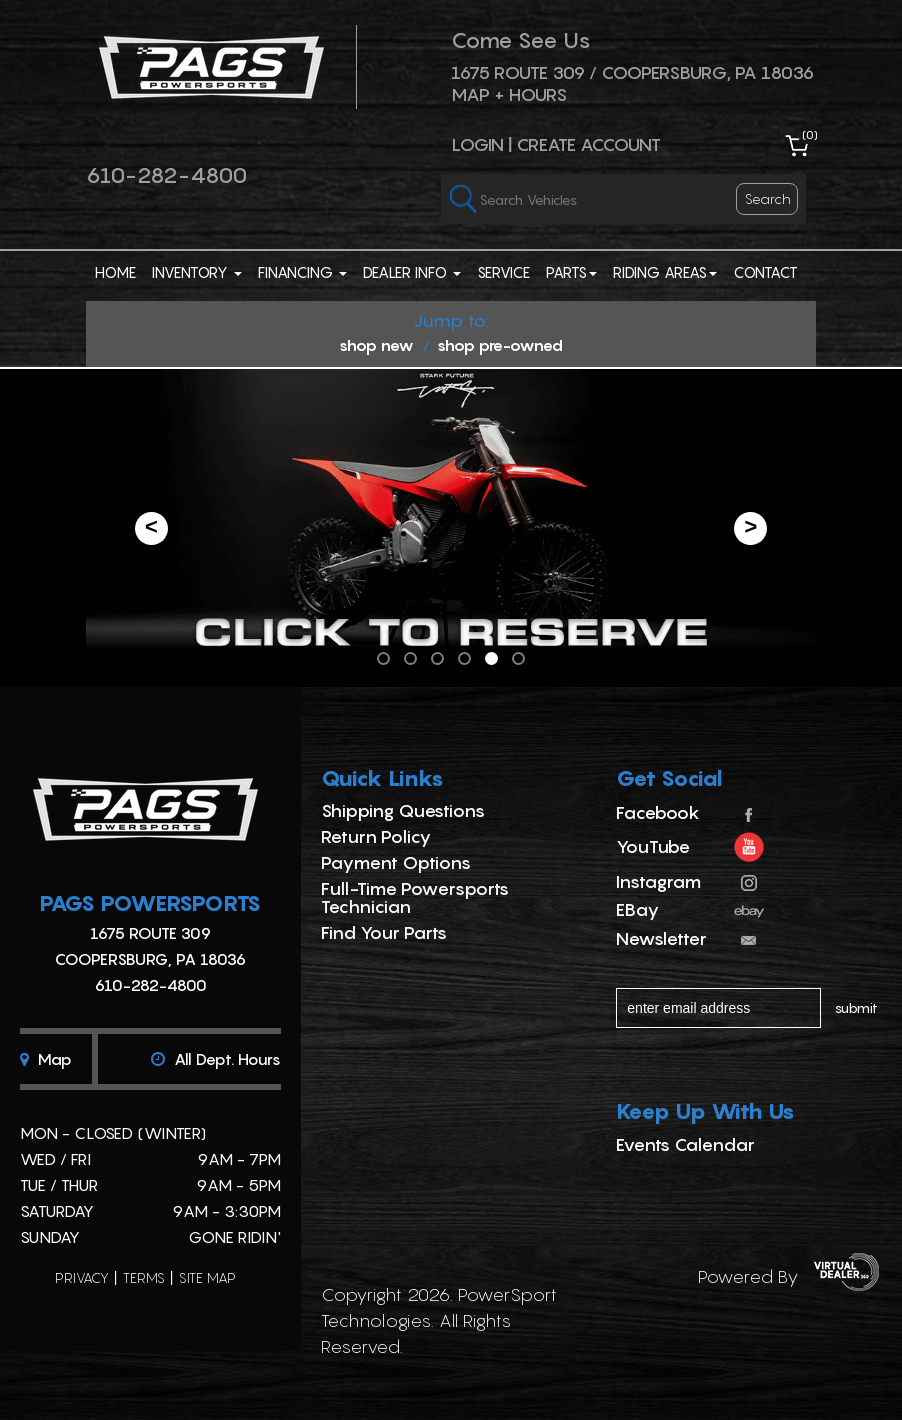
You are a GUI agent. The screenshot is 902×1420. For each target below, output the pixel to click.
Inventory (197, 272)
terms (144, 1277)
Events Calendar (685, 1144)
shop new (376, 345)
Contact (765, 272)
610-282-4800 (166, 175)
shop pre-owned (500, 345)
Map (46, 1059)
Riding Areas (665, 272)
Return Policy (376, 836)
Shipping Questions (403, 810)
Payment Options (396, 862)
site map (207, 1277)
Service (503, 272)
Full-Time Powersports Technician (415, 897)
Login (477, 144)
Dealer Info (412, 272)
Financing (302, 272)
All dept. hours (216, 1059)
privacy (82, 1277)
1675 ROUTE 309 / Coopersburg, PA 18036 (632, 72)
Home (115, 272)
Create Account (588, 144)
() (810, 134)
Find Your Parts (384, 932)
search (768, 198)
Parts (571, 272)
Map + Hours (509, 94)
